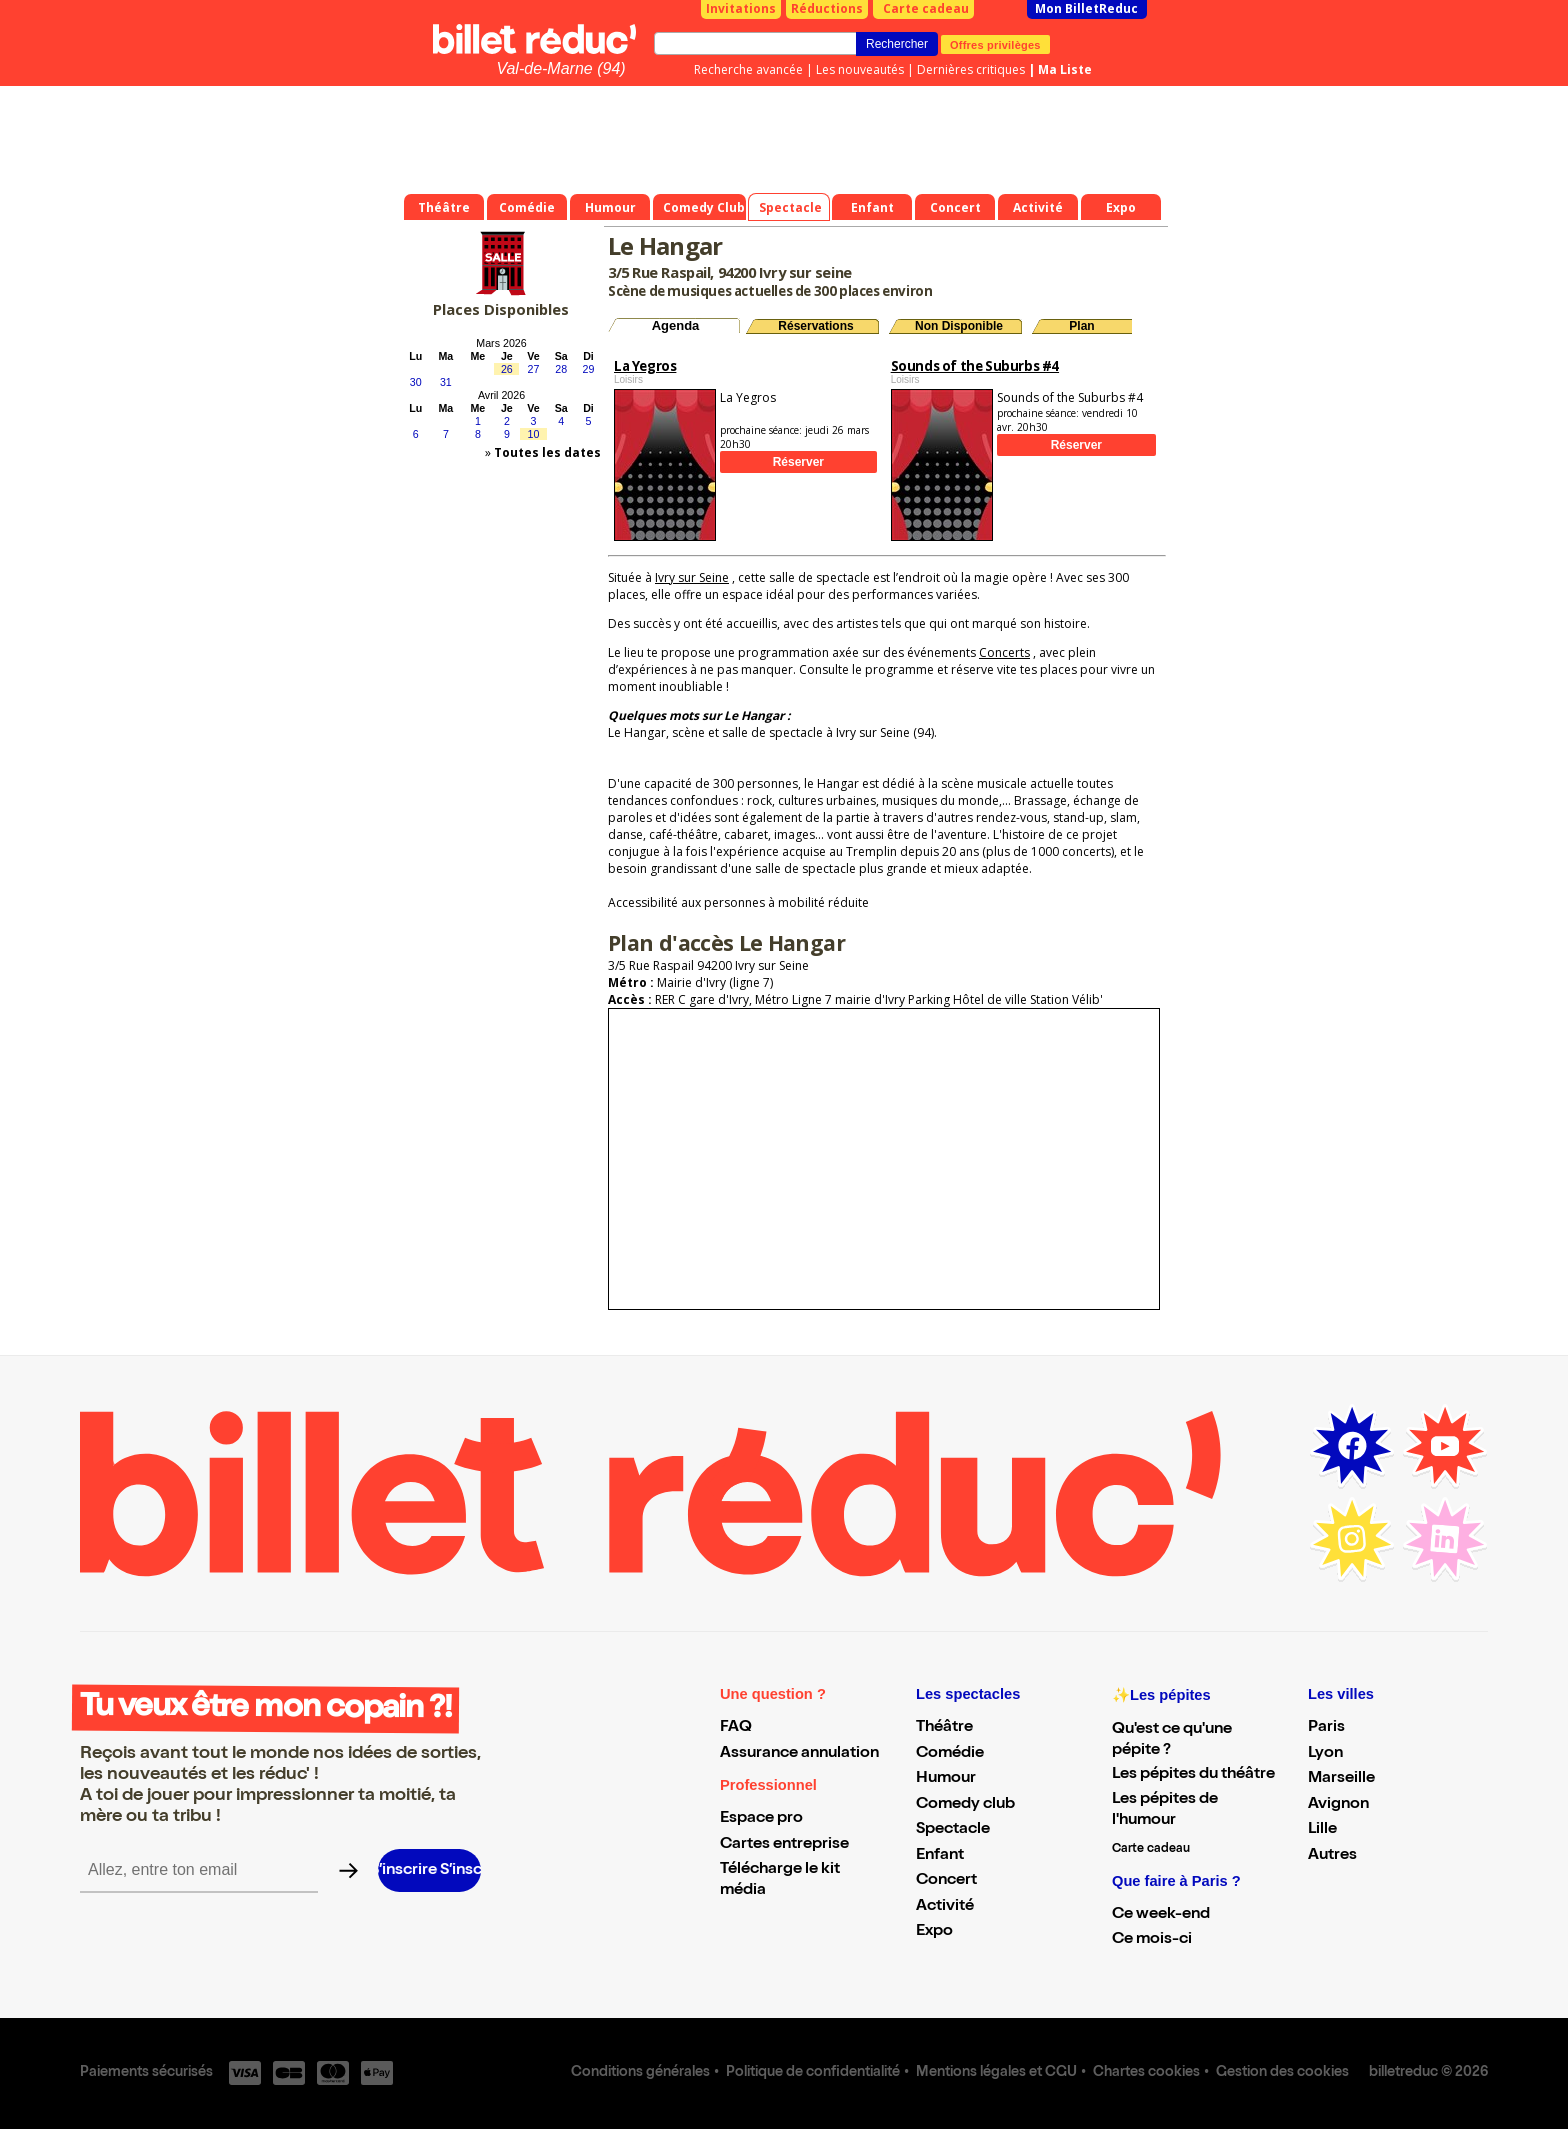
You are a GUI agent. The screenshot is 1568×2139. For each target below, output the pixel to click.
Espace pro (761, 1819)
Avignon (1338, 1805)
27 (534, 369)
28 (561, 369)
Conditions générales (640, 2073)
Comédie (950, 1754)
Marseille (1341, 1779)
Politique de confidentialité (813, 2073)
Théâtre (944, 1728)
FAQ (736, 1728)
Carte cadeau (926, 8)
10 (534, 434)
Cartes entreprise (784, 1845)
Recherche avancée (748, 69)
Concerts (1004, 652)
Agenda (676, 325)
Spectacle (953, 1830)
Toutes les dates (547, 452)
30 (416, 382)
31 (446, 382)
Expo (934, 1932)
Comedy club (965, 1805)
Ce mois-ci (1152, 1940)
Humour (946, 1779)
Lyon (1325, 1754)
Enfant (940, 1856)
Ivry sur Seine (692, 577)
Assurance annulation (799, 1754)
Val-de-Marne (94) (560, 68)
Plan (1081, 326)
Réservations (815, 326)
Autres (1332, 1856)
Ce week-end (1161, 1915)
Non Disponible (959, 326)
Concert (946, 1881)
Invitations (741, 8)
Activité (945, 1907)
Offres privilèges (995, 44)
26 (507, 369)
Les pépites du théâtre (1193, 1775)
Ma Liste (1065, 69)
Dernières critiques (971, 69)
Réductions (827, 8)
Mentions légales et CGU (996, 2073)
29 (589, 369)
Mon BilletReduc (1086, 8)
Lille (1322, 1830)
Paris (1326, 1728)
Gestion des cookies (1282, 2073)
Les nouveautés (860, 69)
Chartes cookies (1146, 2073)
